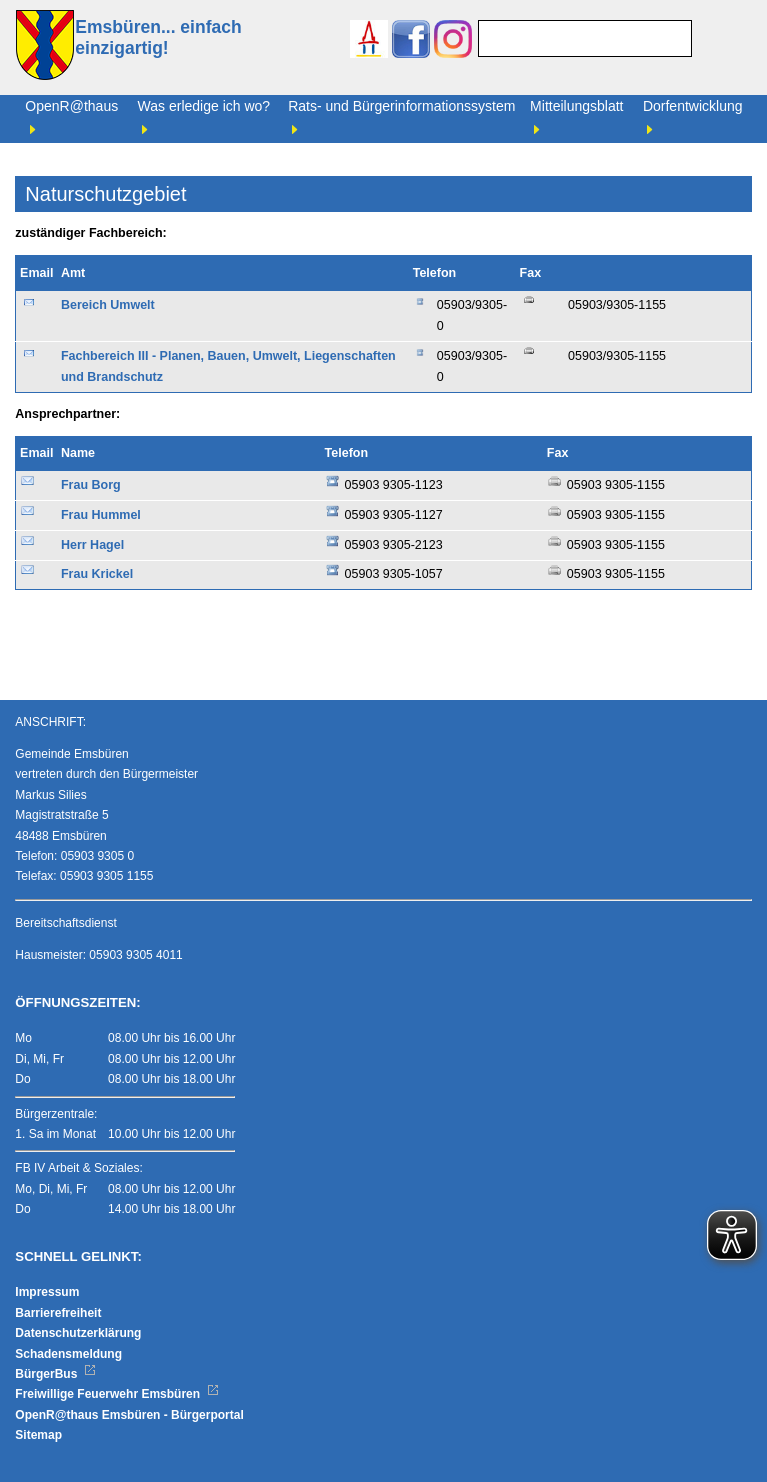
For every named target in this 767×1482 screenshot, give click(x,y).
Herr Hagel (92, 545)
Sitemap (38, 1435)
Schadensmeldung (68, 1354)
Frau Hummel (101, 515)
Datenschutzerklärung (78, 1333)
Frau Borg (91, 485)
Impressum (47, 1292)
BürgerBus (55, 1374)
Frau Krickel (97, 574)
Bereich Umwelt (108, 305)
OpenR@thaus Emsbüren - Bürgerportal (129, 1415)
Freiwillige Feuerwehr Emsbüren (117, 1394)
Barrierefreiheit (58, 1313)
